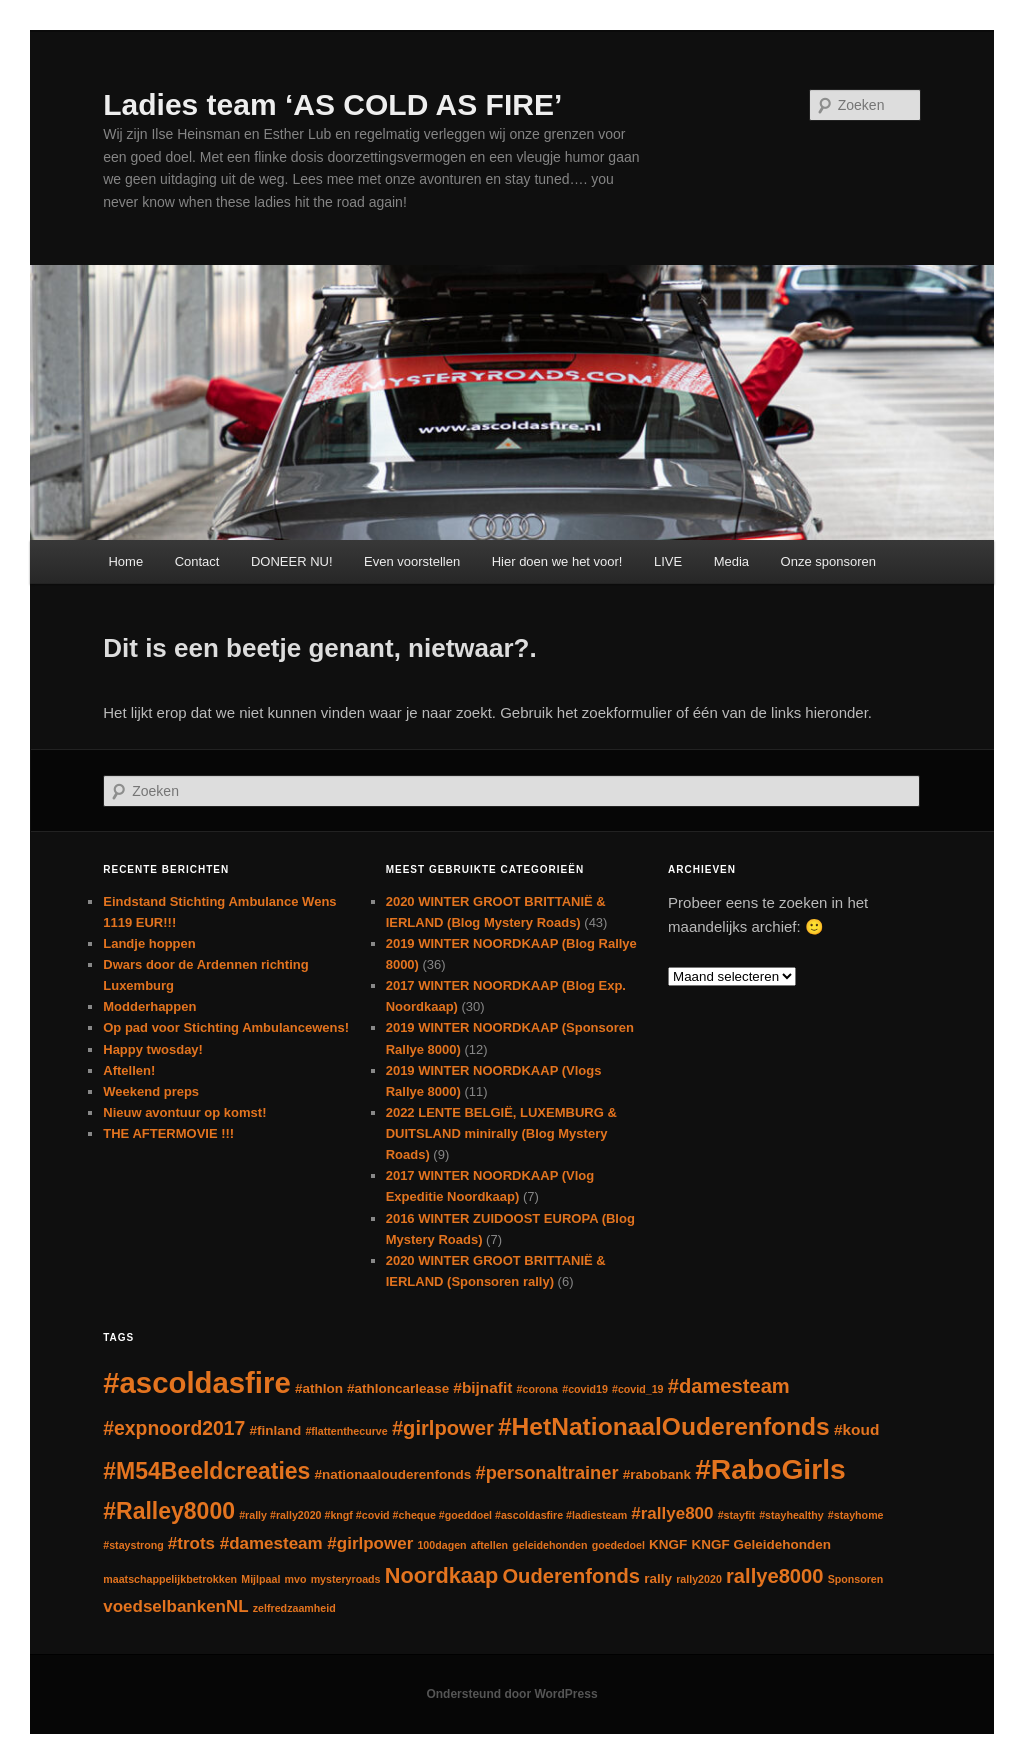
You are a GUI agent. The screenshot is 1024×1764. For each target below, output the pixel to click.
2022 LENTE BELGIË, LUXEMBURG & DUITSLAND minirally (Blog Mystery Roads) (501, 1133)
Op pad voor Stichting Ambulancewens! (226, 1027)
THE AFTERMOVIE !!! (168, 1133)
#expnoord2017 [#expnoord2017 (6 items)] (174, 1428)
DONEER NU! (292, 561)
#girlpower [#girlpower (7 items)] (443, 1428)
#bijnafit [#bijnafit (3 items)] (482, 1387)
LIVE (668, 561)
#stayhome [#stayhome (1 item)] (856, 1515)
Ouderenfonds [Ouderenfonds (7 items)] (571, 1576)
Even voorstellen (412, 561)
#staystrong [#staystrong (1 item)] (133, 1545)
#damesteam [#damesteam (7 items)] (729, 1386)
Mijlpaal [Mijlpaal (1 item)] (260, 1579)
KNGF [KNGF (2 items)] (668, 1544)
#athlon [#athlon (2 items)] (319, 1388)
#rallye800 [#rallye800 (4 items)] (672, 1513)
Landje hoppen (149, 943)
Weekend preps (151, 1091)
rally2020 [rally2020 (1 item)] (699, 1579)
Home (125, 561)
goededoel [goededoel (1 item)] (618, 1545)
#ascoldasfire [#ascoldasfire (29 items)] (196, 1382)
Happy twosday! (153, 1049)
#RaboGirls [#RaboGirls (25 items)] (770, 1469)
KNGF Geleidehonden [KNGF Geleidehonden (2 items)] (762, 1544)
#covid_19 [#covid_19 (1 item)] (638, 1389)
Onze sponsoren (828, 561)
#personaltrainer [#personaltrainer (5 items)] (547, 1472)
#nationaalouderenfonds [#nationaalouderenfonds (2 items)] (393, 1474)
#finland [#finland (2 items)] (275, 1430)
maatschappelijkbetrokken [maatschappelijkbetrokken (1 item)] (170, 1579)
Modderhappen (149, 1006)
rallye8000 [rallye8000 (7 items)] (774, 1576)
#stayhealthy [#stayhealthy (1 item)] (791, 1515)
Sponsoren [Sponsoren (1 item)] (856, 1579)
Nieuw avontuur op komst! (184, 1112)
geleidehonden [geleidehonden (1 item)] (549, 1545)
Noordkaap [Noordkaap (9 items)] (442, 1575)
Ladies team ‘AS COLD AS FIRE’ (332, 104)
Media (731, 561)
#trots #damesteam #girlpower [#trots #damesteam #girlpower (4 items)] (290, 1543)
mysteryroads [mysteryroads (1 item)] (346, 1579)
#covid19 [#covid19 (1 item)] (585, 1389)
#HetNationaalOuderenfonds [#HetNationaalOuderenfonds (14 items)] (664, 1426)
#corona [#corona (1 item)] (537, 1389)
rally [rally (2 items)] (658, 1578)
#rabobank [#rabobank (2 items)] (657, 1474)
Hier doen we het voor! (557, 561)
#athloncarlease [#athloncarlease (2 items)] (398, 1388)
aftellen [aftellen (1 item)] (489, 1545)
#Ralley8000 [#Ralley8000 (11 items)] (169, 1511)
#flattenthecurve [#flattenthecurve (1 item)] (346, 1431)
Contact (197, 561)
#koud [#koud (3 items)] (856, 1429)
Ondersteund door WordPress (511, 1694)
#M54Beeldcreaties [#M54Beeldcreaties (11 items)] (206, 1471)
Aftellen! (129, 1070)
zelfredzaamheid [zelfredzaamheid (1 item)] (294, 1608)
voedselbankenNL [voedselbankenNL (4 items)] (175, 1606)
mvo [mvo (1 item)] (296, 1579)
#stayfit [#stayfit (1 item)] (736, 1515)
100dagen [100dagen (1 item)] (441, 1545)
